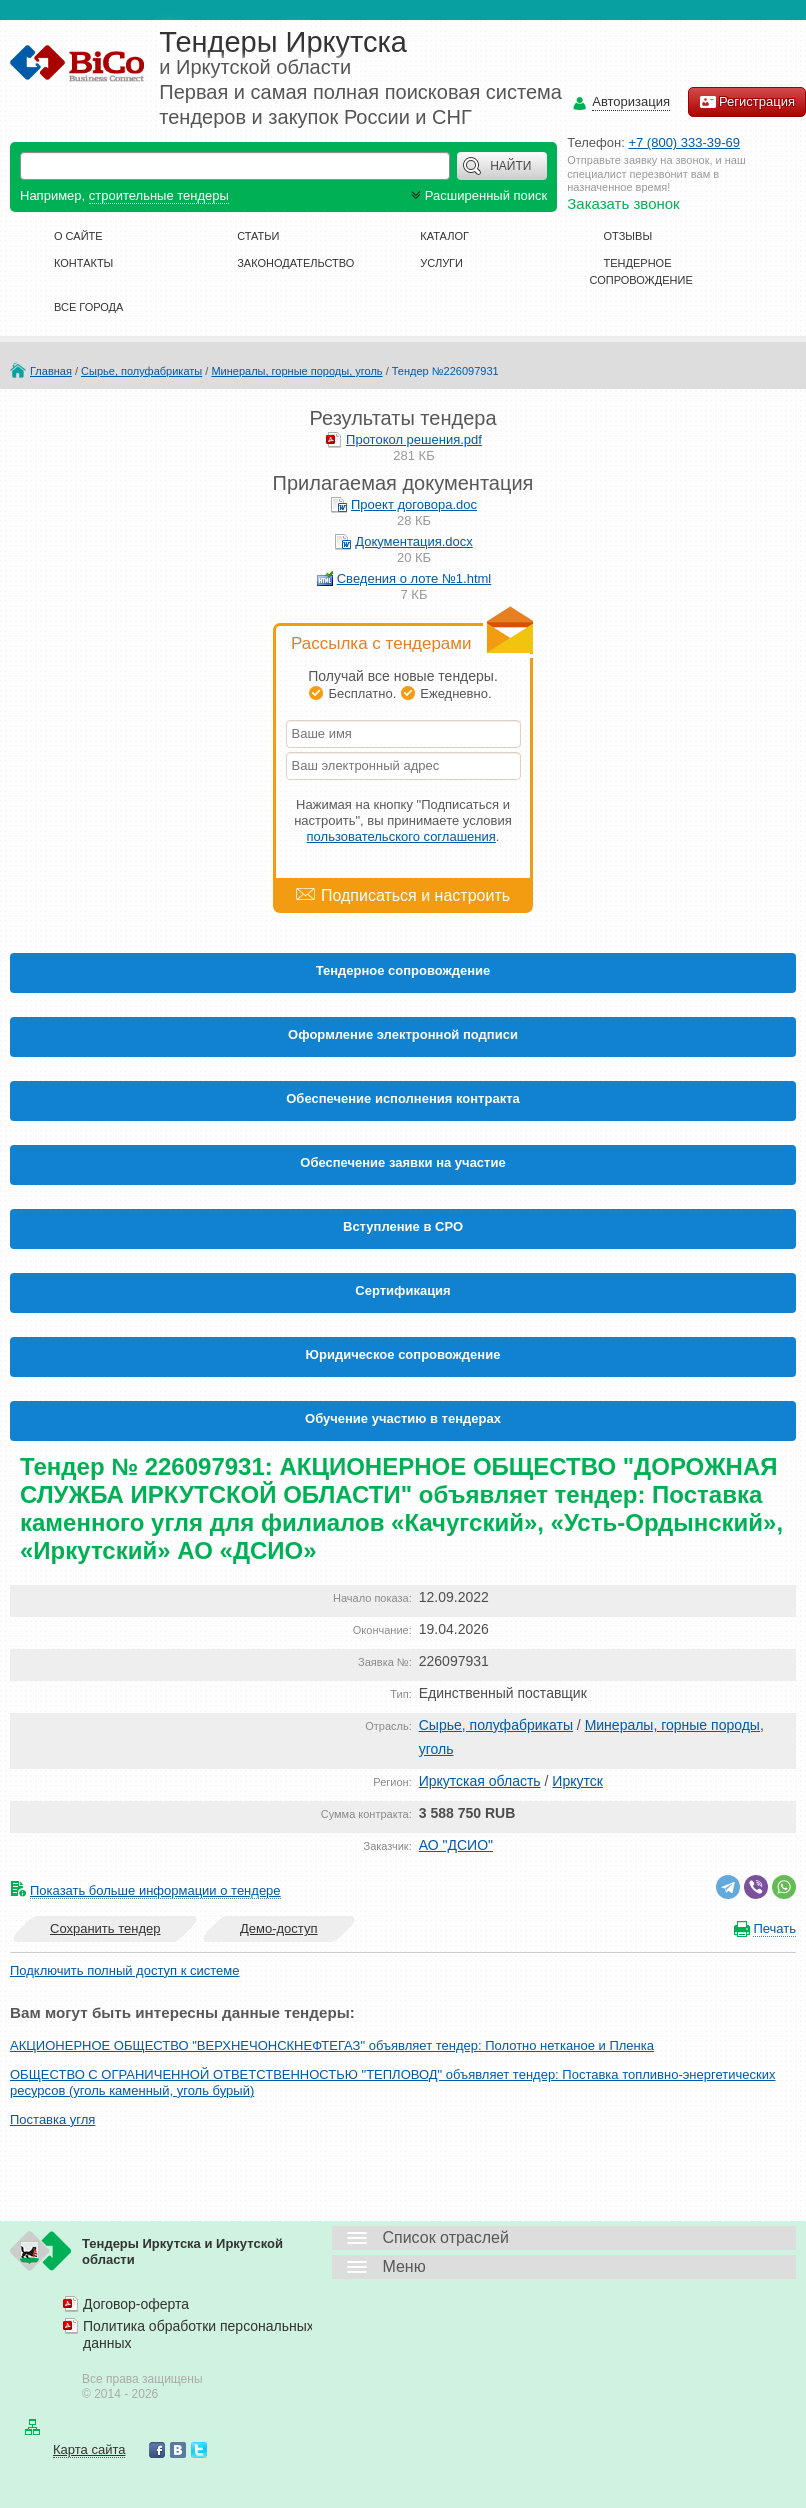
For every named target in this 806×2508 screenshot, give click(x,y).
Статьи (258, 236)
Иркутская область (480, 1781)
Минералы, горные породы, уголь (296, 371)
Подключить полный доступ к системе (124, 1970)
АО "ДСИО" (456, 1845)
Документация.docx (414, 541)
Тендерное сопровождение (403, 970)
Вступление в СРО (403, 1226)
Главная (51, 371)
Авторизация (631, 102)
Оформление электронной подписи (403, 1034)
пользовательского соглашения (401, 836)
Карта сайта (89, 2449)
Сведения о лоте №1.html (414, 578)
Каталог (444, 236)
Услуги (441, 263)
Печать (774, 1928)
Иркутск (577, 1781)
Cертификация (402, 1290)
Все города (88, 307)
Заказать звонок (623, 203)
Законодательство (295, 263)
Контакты (83, 263)
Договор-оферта (136, 2304)
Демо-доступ (279, 1928)
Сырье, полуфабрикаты (141, 371)
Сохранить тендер (105, 1928)
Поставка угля (52, 2119)
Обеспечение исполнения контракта (403, 1098)
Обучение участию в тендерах (403, 1418)
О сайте (78, 236)
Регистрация (747, 102)
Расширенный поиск (477, 195)
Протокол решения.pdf (414, 439)
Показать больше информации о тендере (155, 1890)
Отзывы (628, 236)
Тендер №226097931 (445, 371)
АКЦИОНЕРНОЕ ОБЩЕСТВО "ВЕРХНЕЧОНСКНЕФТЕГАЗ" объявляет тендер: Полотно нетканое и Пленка (332, 2045)
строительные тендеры (159, 195)
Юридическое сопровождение (403, 1354)
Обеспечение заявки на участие (402, 1162)
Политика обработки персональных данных (198, 2334)
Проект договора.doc (414, 504)
